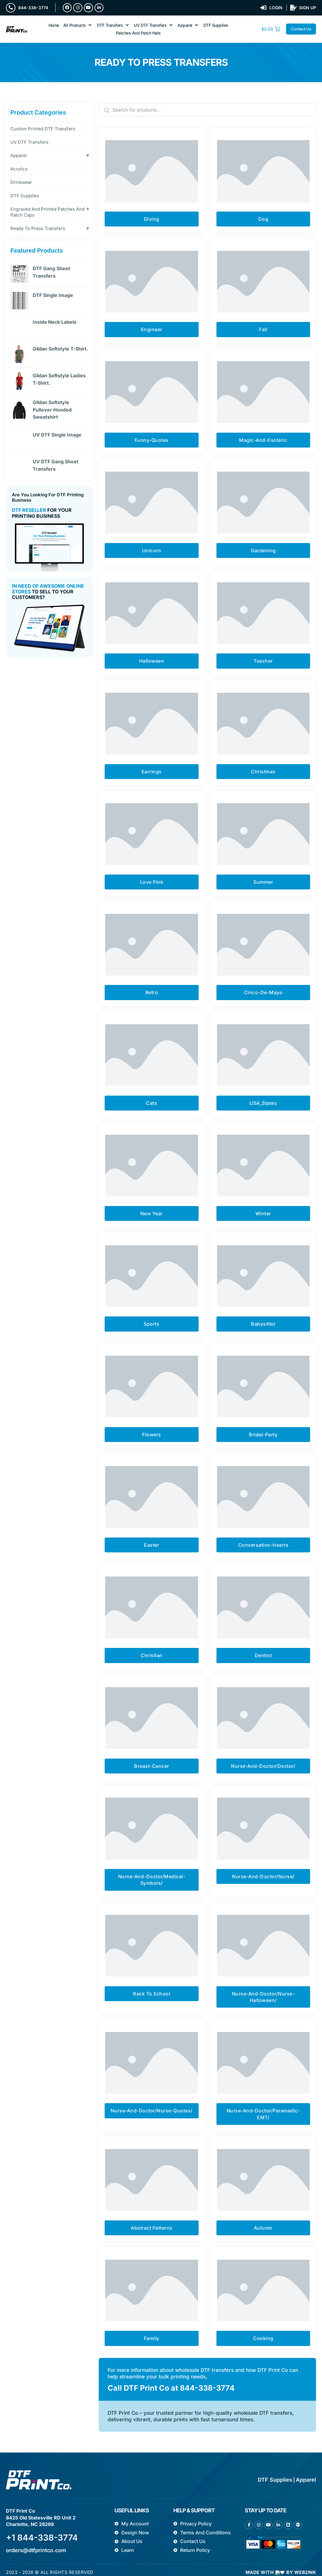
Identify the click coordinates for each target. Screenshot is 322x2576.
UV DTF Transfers (29, 142)
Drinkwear (21, 182)
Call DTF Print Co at (171, 2394)
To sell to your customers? (48, 591)
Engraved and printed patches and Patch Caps (50, 211)
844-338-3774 (33, 7)
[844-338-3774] (10, 7)
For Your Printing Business (42, 513)
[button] (78, 25)
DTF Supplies (24, 195)
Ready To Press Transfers (50, 228)
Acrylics (19, 169)
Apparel (50, 155)
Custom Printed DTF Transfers (42, 129)
